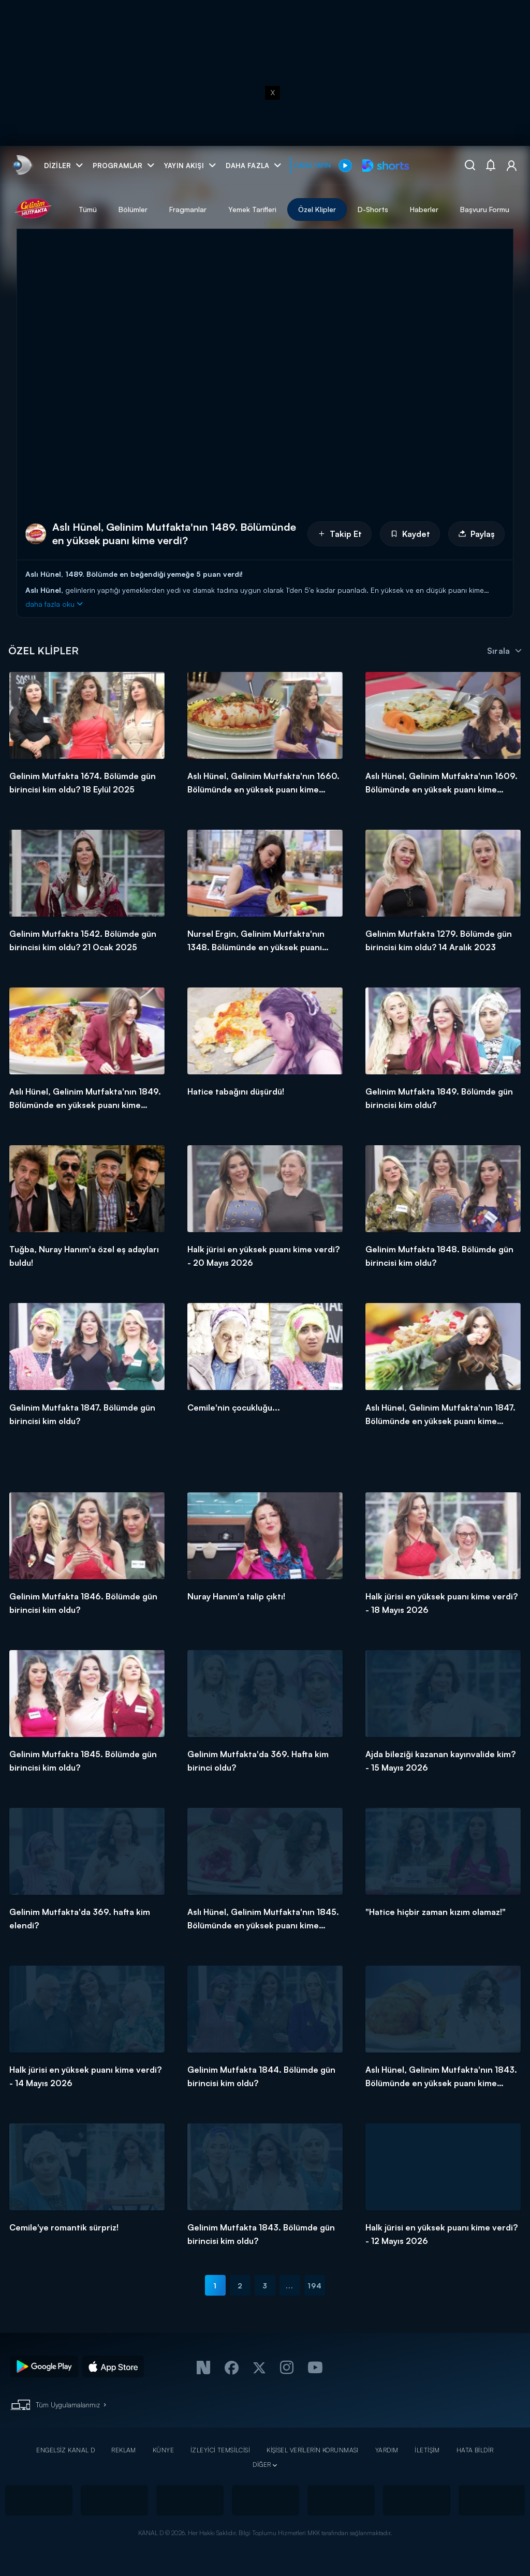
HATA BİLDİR (475, 2450)
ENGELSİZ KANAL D (65, 2450)
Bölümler (133, 209)
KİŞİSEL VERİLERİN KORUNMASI (313, 2450)
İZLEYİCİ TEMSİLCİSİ (220, 2450)
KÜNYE (163, 2450)
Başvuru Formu (484, 209)
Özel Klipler (317, 209)
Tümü (88, 209)
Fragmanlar (188, 209)
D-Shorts (373, 209)
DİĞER (262, 2464)
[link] (21, 165)
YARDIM (387, 2450)
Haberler (424, 209)
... (289, 2285)
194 (314, 2285)
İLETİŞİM (427, 2450)
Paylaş (476, 534)
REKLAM (123, 2450)
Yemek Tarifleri (252, 209)
